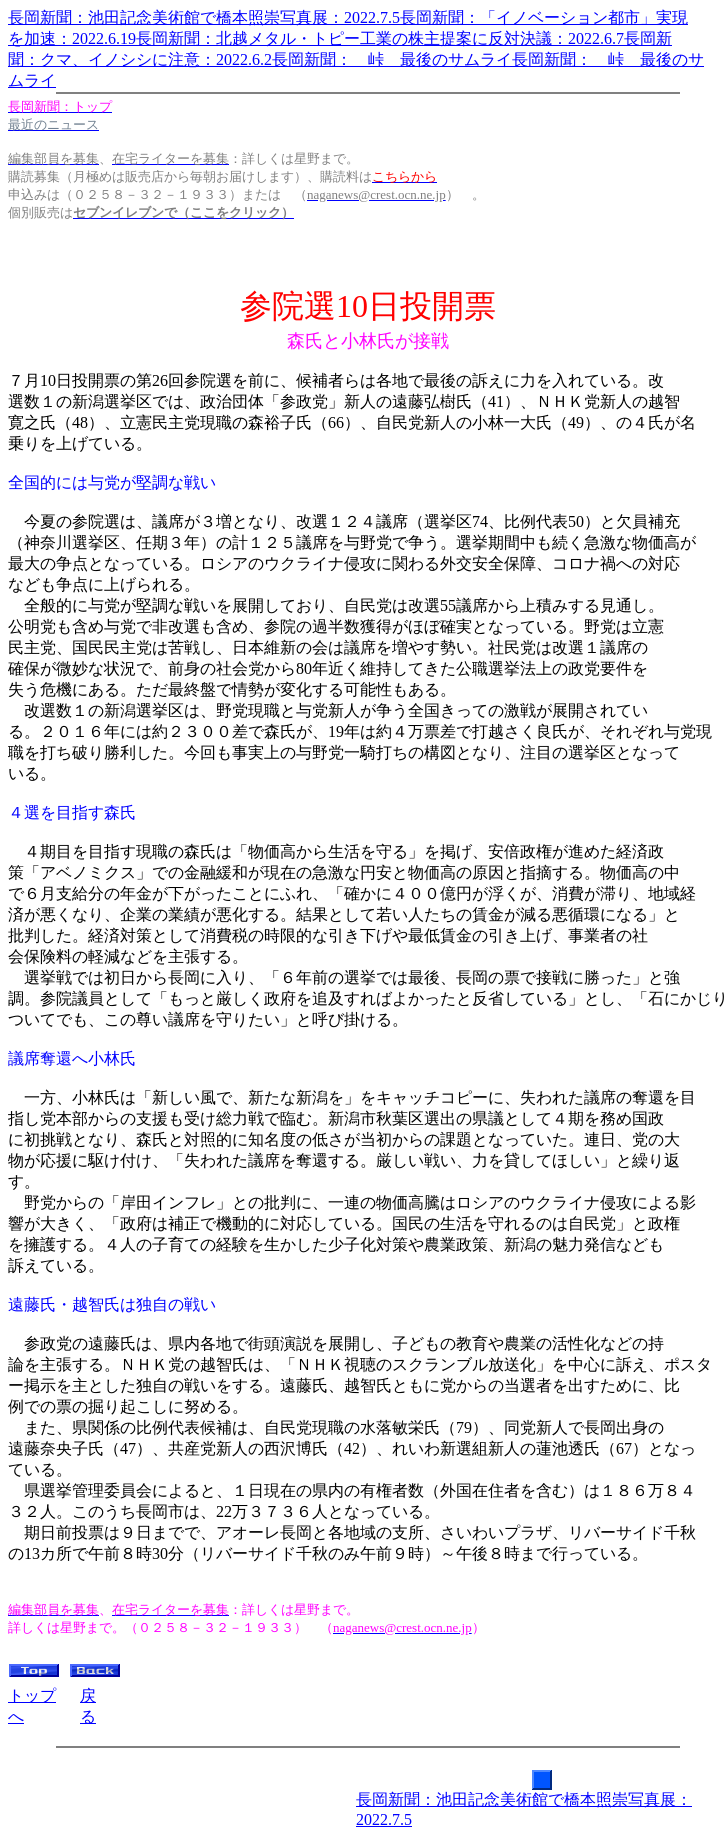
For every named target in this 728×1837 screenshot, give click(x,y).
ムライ (32, 80)
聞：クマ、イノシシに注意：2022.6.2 (140, 59)
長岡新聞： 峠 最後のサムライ (392, 59)
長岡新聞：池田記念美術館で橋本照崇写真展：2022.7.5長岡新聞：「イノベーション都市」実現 (348, 17)
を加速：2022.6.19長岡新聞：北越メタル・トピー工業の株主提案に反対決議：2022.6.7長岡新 (340, 38)
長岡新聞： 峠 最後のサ (608, 59)
